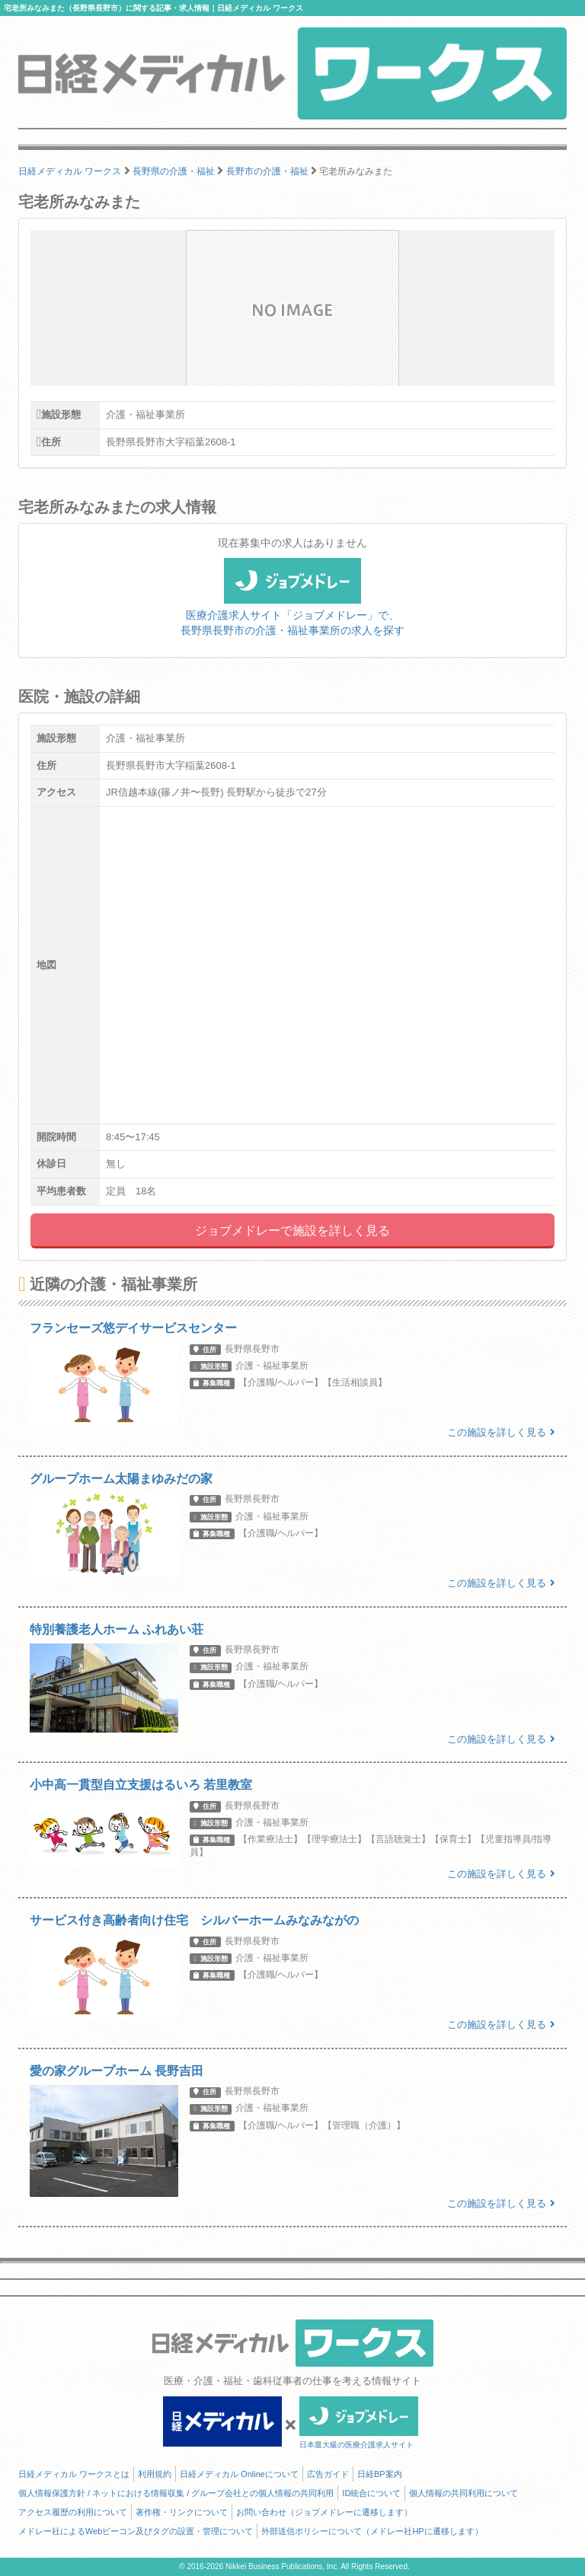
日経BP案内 (379, 2474)
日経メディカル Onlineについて (239, 2474)
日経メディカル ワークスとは (73, 2474)
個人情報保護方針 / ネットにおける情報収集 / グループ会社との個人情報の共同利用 (176, 2493)
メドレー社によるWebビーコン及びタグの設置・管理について (135, 2531)
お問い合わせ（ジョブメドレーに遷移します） (324, 2512)
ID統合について (371, 2493)
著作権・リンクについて (182, 2512)
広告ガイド (328, 2474)
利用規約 (154, 2474)
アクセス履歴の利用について (72, 2512)
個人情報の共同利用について (463, 2493)
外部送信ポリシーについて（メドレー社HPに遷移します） (371, 2531)
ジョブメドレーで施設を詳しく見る (292, 1230)
